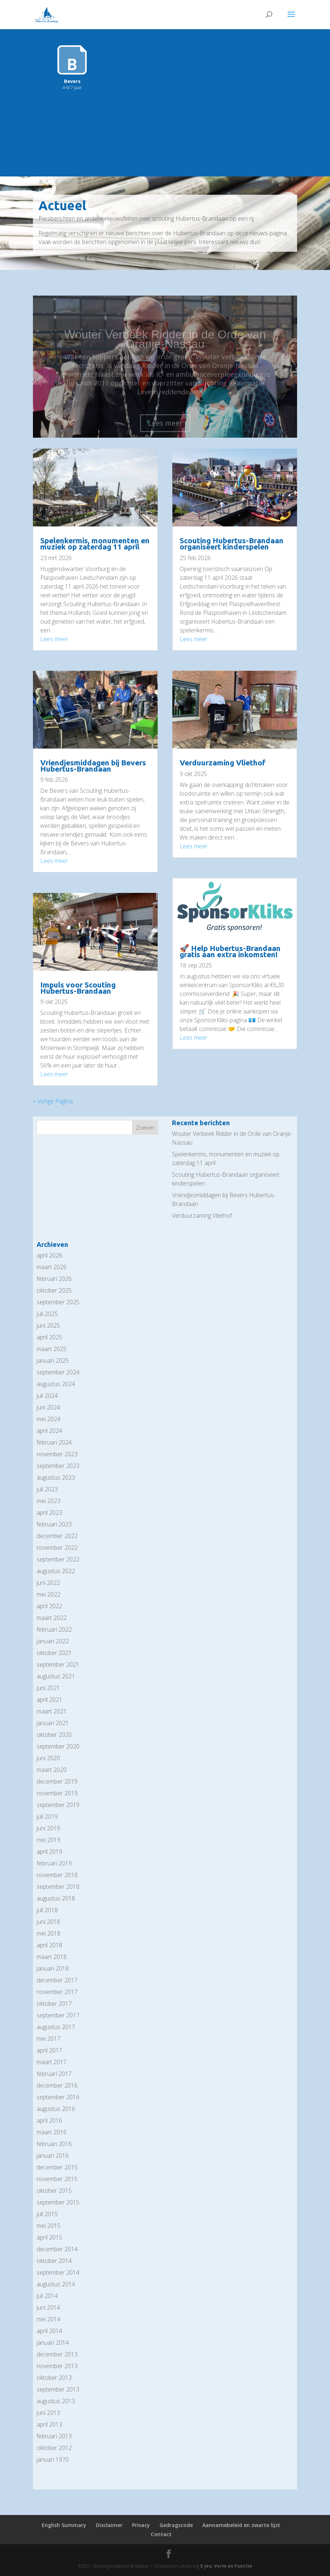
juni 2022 (48, 1583)
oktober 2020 (54, 1735)
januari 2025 (53, 1361)
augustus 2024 (56, 1384)
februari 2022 (54, 1629)
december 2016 (57, 2085)
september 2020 (58, 1746)
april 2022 (49, 1606)
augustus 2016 (56, 2109)
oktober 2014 (54, 2261)
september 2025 (58, 1302)
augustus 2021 (56, 1676)
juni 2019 (48, 1828)
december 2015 (57, 2167)
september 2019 (58, 1805)
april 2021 (49, 1700)
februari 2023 (54, 1524)
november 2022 (57, 1548)
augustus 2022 (56, 1571)
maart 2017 (52, 2062)
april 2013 (49, 2424)
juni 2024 (48, 1407)
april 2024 (49, 1431)
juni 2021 (48, 1688)
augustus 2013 (56, 2401)
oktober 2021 (54, 1653)
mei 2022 (48, 1594)
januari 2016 (53, 2155)
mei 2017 (48, 2039)
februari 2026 (54, 1279)
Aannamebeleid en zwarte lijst (241, 2525)
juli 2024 (47, 1396)
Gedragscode (176, 2525)
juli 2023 (47, 1489)
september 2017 (58, 2015)
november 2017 (57, 1992)
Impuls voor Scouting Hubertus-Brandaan (78, 987)
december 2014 (57, 2249)
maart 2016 (52, 2132)
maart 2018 (52, 1957)
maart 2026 (52, 1267)
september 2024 (58, 1372)
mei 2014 (48, 2319)
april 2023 (49, 1512)
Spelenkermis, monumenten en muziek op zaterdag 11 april (95, 543)
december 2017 (57, 1980)
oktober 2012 (54, 2448)
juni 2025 (48, 1325)
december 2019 (57, 1781)
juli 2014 (47, 2296)
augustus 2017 (56, 2027)
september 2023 (58, 1466)
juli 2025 (47, 1314)
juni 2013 (48, 2413)
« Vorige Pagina (53, 1101)
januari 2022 (53, 1641)
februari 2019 (54, 1863)
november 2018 (57, 1875)
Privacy (141, 2525)
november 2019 (57, 1793)
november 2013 (57, 2366)
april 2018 (49, 1945)
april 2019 (49, 1852)
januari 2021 (53, 1723)
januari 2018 (53, 1968)
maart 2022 (52, 1618)
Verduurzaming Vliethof (223, 762)
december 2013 (57, 2354)
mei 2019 (48, 1840)
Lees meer (54, 639)
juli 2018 (47, 1910)
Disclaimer (109, 2525)
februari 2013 (54, 2436)
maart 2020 (52, 1770)
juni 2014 (48, 2307)
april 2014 (49, 2331)
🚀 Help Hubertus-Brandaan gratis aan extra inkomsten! (230, 951)
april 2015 (49, 2237)
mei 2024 (48, 1419)
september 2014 (58, 2272)
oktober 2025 (54, 1290)
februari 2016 (54, 2144)
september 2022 (58, 1559)
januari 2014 (53, 2343)
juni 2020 (48, 1758)
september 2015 (58, 2202)
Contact (161, 2534)
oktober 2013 (54, 2378)
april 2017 (49, 2050)
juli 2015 (47, 2214)
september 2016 (58, 2097)
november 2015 (57, 2179)
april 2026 (49, 1255)
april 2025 (49, 1337)
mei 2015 (48, 2226)
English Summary (64, 2525)
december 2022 (57, 1536)
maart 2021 (52, 1711)
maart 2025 (52, 1349)
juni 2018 (48, 1922)
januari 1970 (53, 2459)
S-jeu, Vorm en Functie (226, 2566)
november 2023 (57, 1454)
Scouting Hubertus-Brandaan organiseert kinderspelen (232, 543)
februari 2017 (54, 2074)
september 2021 (58, 1664)
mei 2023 (48, 1501)
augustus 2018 (56, 1898)
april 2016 (49, 2120)
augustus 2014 (56, 2284)
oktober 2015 (54, 2191)
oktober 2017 (54, 2003)
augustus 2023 (56, 1477)
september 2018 (58, 1887)
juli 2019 (47, 1816)
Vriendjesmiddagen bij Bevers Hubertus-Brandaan (93, 765)
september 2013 (58, 2389)
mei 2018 (48, 1933)
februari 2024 (54, 1442)
